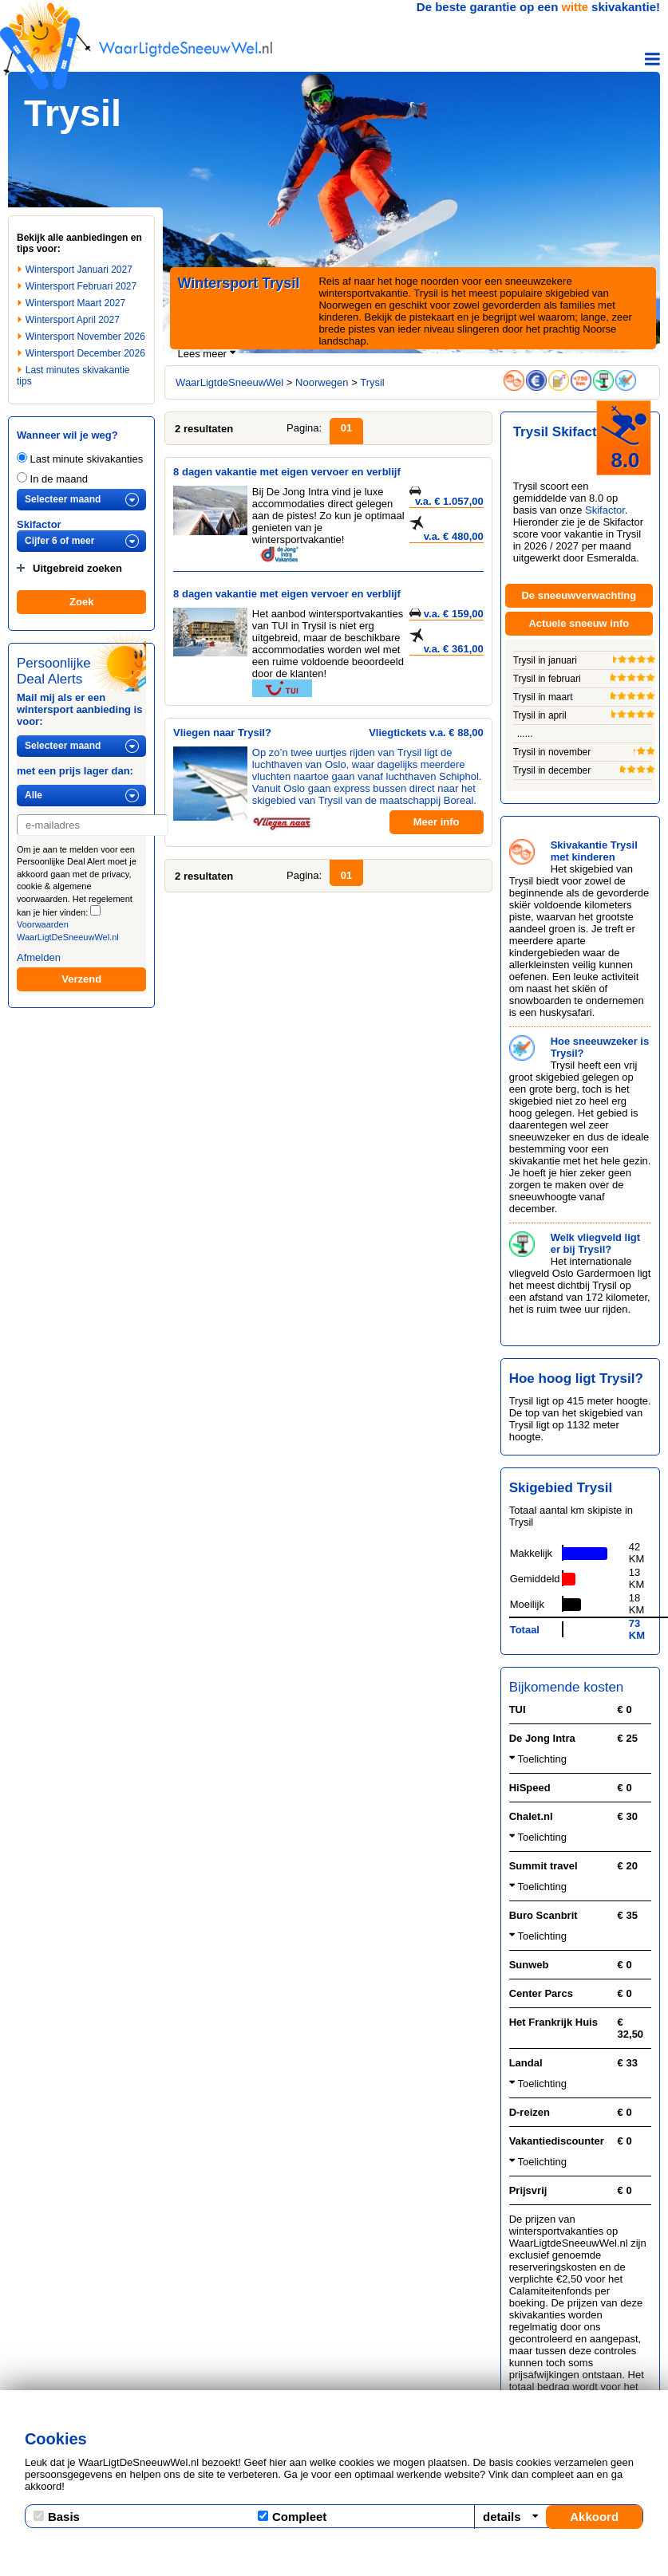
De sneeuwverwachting (578, 595)
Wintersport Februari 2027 (81, 286)
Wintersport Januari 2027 (79, 269)
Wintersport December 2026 (85, 353)
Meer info (436, 822)
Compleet (292, 2516)
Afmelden (39, 957)
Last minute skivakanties (80, 459)
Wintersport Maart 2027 (75, 303)
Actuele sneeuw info (578, 623)
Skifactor (39, 524)
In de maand (52, 479)
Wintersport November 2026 (85, 336)
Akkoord (594, 2516)
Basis (57, 2516)
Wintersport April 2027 (73, 319)
